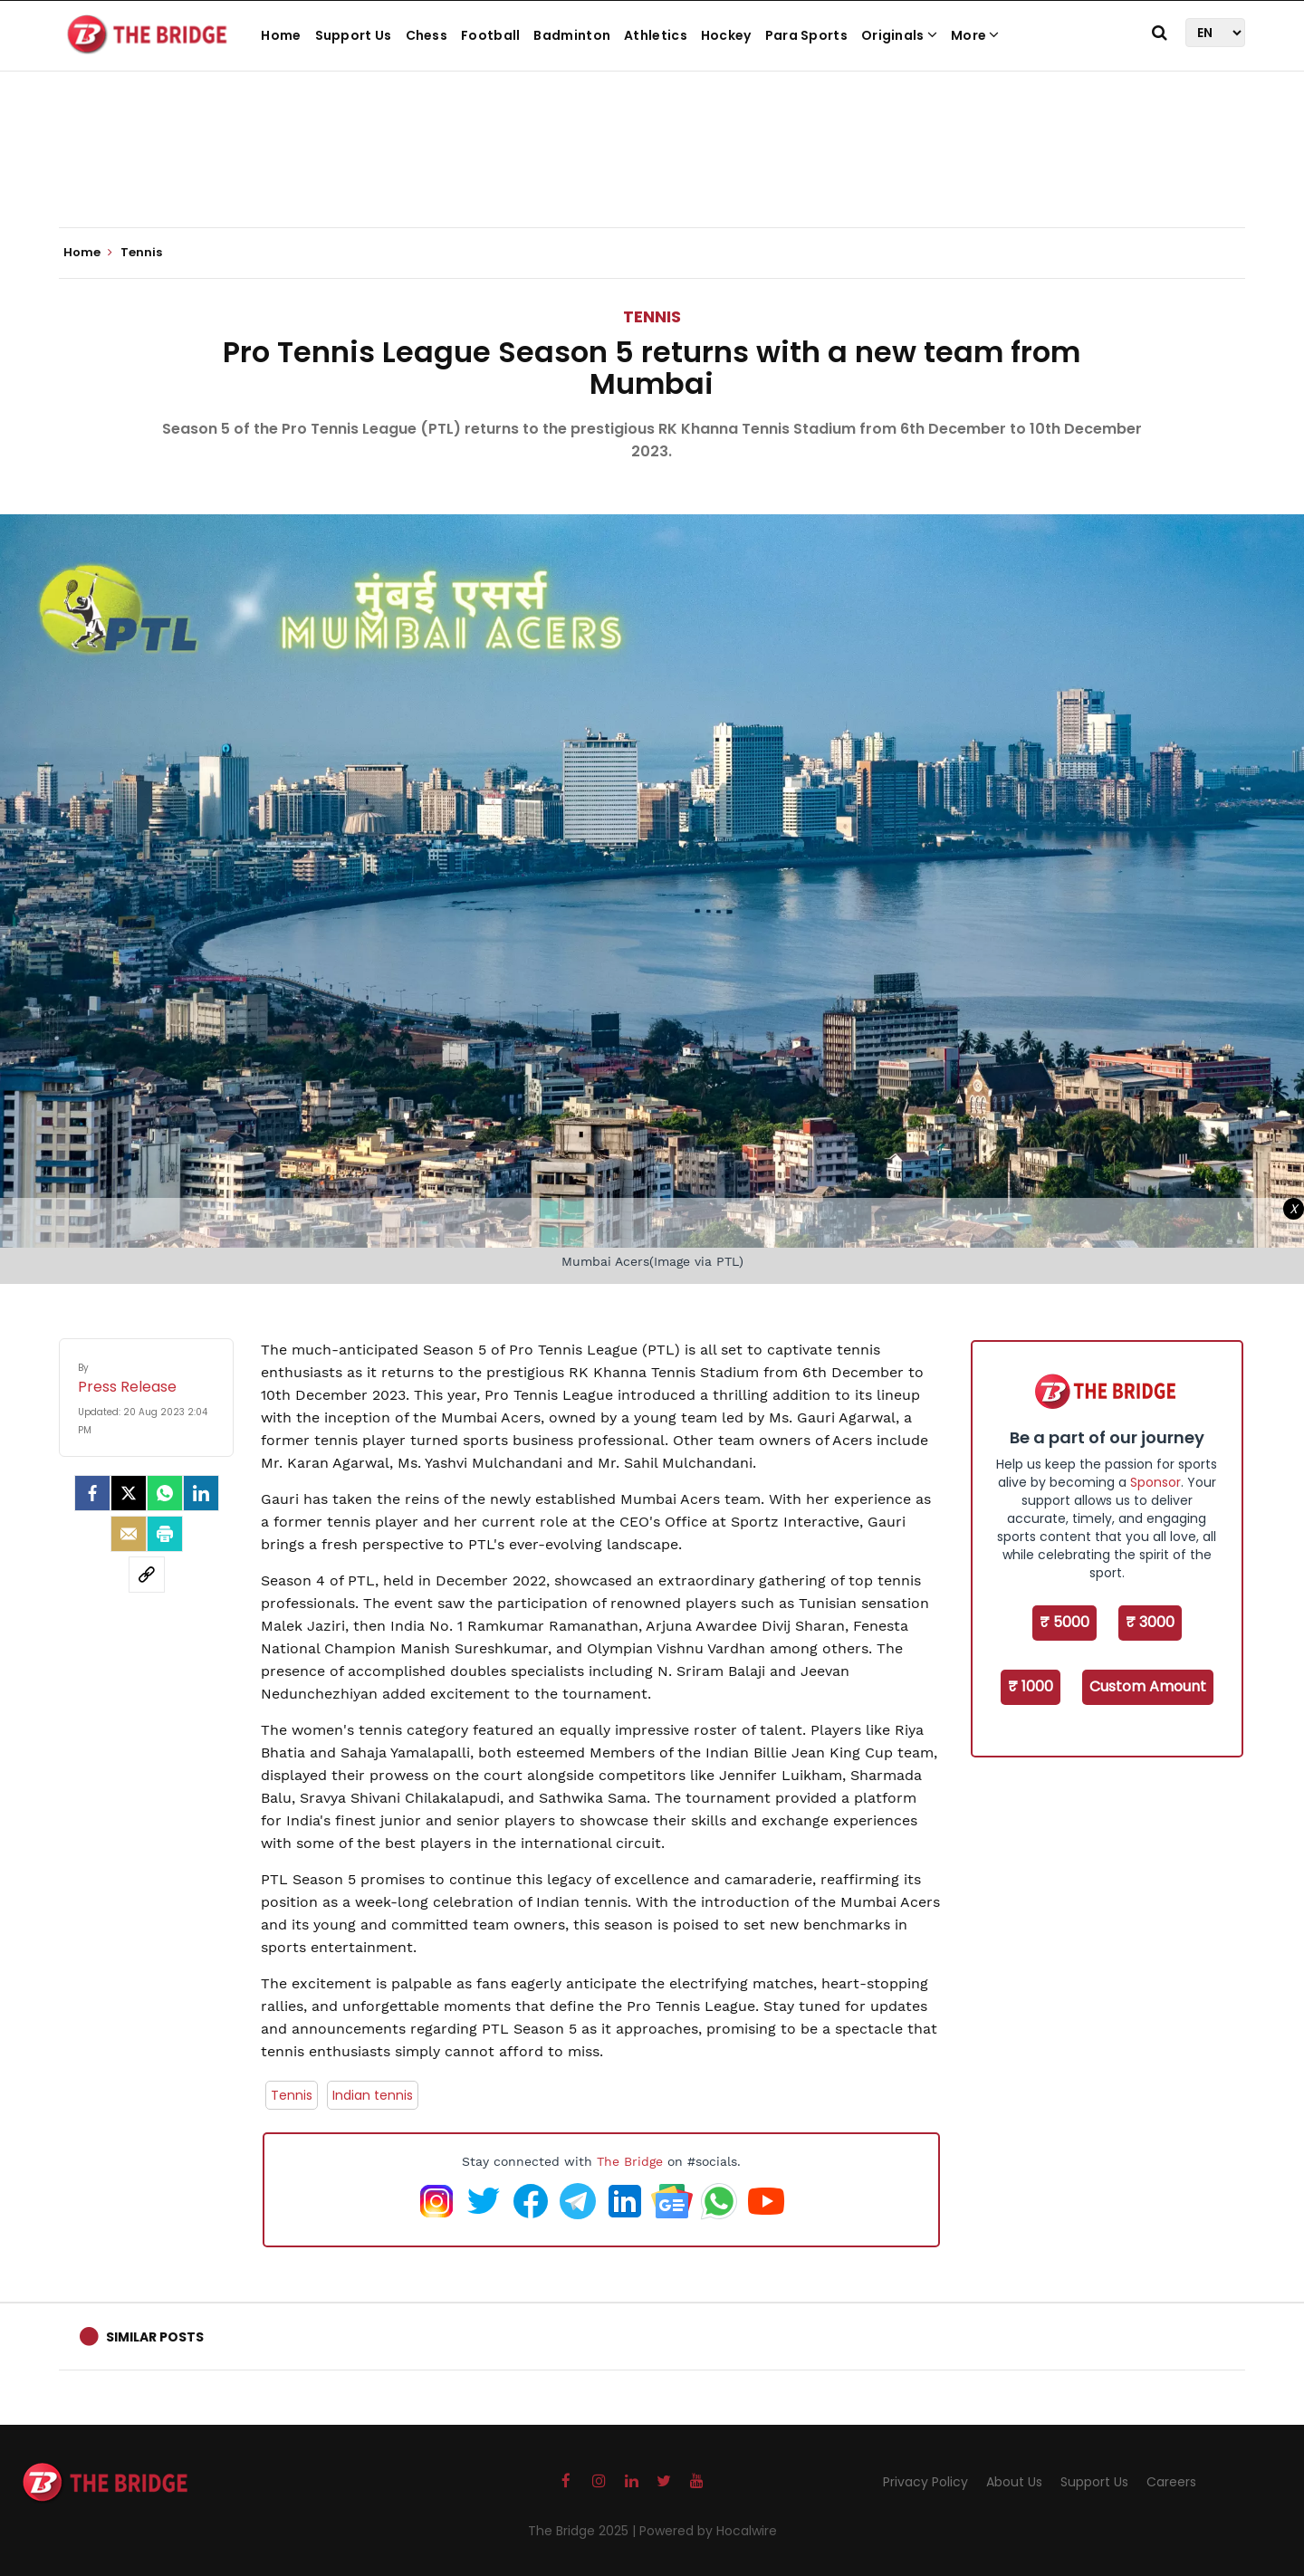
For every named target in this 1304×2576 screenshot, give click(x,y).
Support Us (353, 35)
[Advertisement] (652, 172)
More (975, 35)
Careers (1171, 2482)
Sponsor (1155, 1482)
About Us (1014, 2482)
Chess (427, 35)
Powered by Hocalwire (708, 2531)
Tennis (652, 316)
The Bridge (630, 2161)
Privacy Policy (925, 2482)
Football (490, 35)
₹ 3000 (1150, 1622)
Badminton (571, 35)
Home (281, 35)
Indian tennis (372, 2095)
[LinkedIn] (201, 1493)
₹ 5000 (1064, 1622)
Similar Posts (155, 2337)
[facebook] (92, 1493)
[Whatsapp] (165, 1493)
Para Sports (806, 35)
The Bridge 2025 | (583, 2531)
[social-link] (147, 1574)
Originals (899, 35)
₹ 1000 (1030, 1686)
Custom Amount (1147, 1686)
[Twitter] (128, 1493)
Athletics (655, 35)
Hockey (726, 35)
